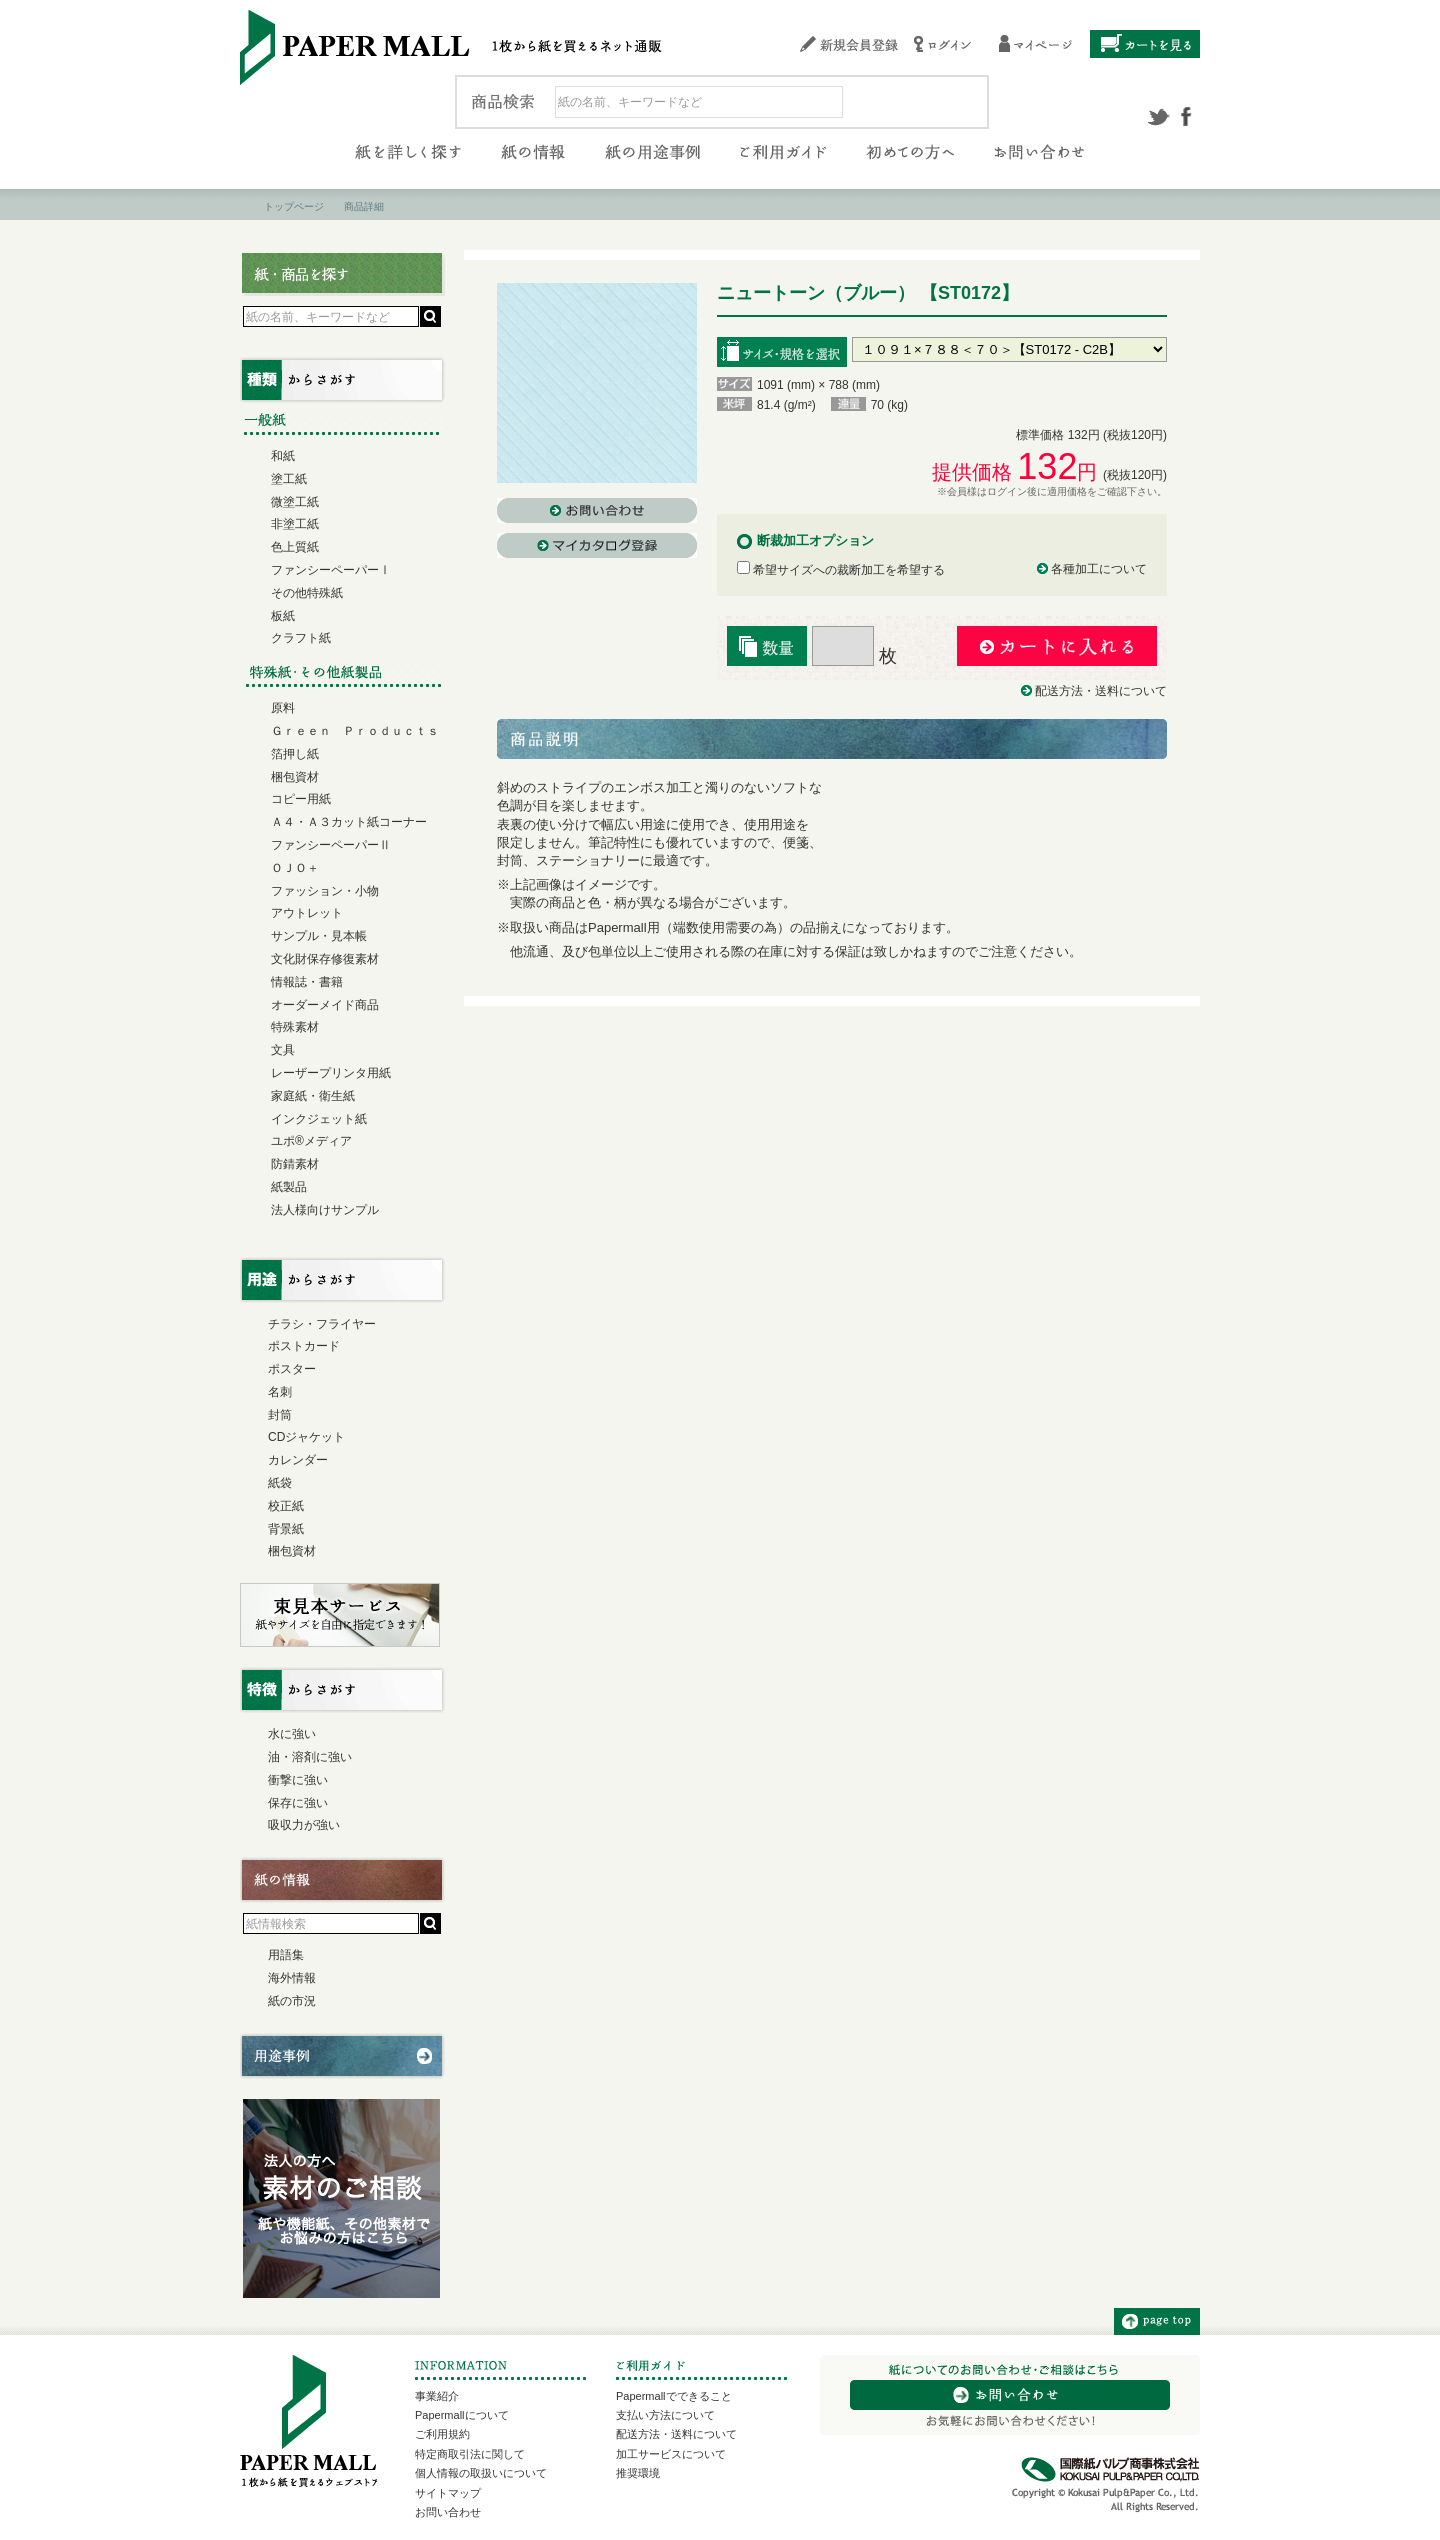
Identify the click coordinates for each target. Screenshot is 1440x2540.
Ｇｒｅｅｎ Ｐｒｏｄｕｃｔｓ (355, 731)
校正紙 (286, 1506)
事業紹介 (437, 2396)
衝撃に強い (298, 1780)
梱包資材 (295, 777)
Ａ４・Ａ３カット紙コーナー (349, 822)
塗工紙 (289, 479)
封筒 (280, 1415)
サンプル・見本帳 (319, 936)
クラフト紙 (301, 638)
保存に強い (298, 1803)
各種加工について (1099, 569)
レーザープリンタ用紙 (331, 1073)
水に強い (292, 1734)
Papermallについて (462, 2415)
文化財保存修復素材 (325, 959)
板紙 (283, 616)
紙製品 (289, 1187)
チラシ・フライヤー (322, 1324)
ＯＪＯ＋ (295, 868)
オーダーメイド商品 (325, 1005)
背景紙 (286, 1529)
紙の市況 (292, 2001)
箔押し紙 (295, 754)
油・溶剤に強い (310, 1757)
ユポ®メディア (311, 1141)
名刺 (280, 1392)
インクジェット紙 (319, 1119)
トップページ (294, 206)
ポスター (292, 1369)
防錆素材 (295, 1164)
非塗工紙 (295, 524)
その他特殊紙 (307, 593)
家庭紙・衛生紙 (313, 1096)
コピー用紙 (301, 799)
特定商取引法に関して (470, 2454)
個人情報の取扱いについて (481, 2473)
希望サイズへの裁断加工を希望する (841, 570)
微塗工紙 (295, 502)
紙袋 (280, 1483)
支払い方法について (665, 2415)
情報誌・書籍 (307, 982)
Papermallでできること (674, 2396)
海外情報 (292, 1978)
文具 (283, 1050)
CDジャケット (306, 1437)
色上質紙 (295, 547)
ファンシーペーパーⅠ (331, 570)
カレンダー (298, 1460)
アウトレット (307, 913)
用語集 (286, 1955)
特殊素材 (295, 1027)
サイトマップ (448, 2493)
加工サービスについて (671, 2454)
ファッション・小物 (325, 891)
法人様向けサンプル (325, 1210)
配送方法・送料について (1101, 691)
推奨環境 (638, 2473)
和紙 (283, 456)
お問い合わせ (448, 2512)
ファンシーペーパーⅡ (331, 845)
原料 (283, 708)
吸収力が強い (304, 1825)
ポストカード (304, 1346)
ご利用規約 (442, 2434)
